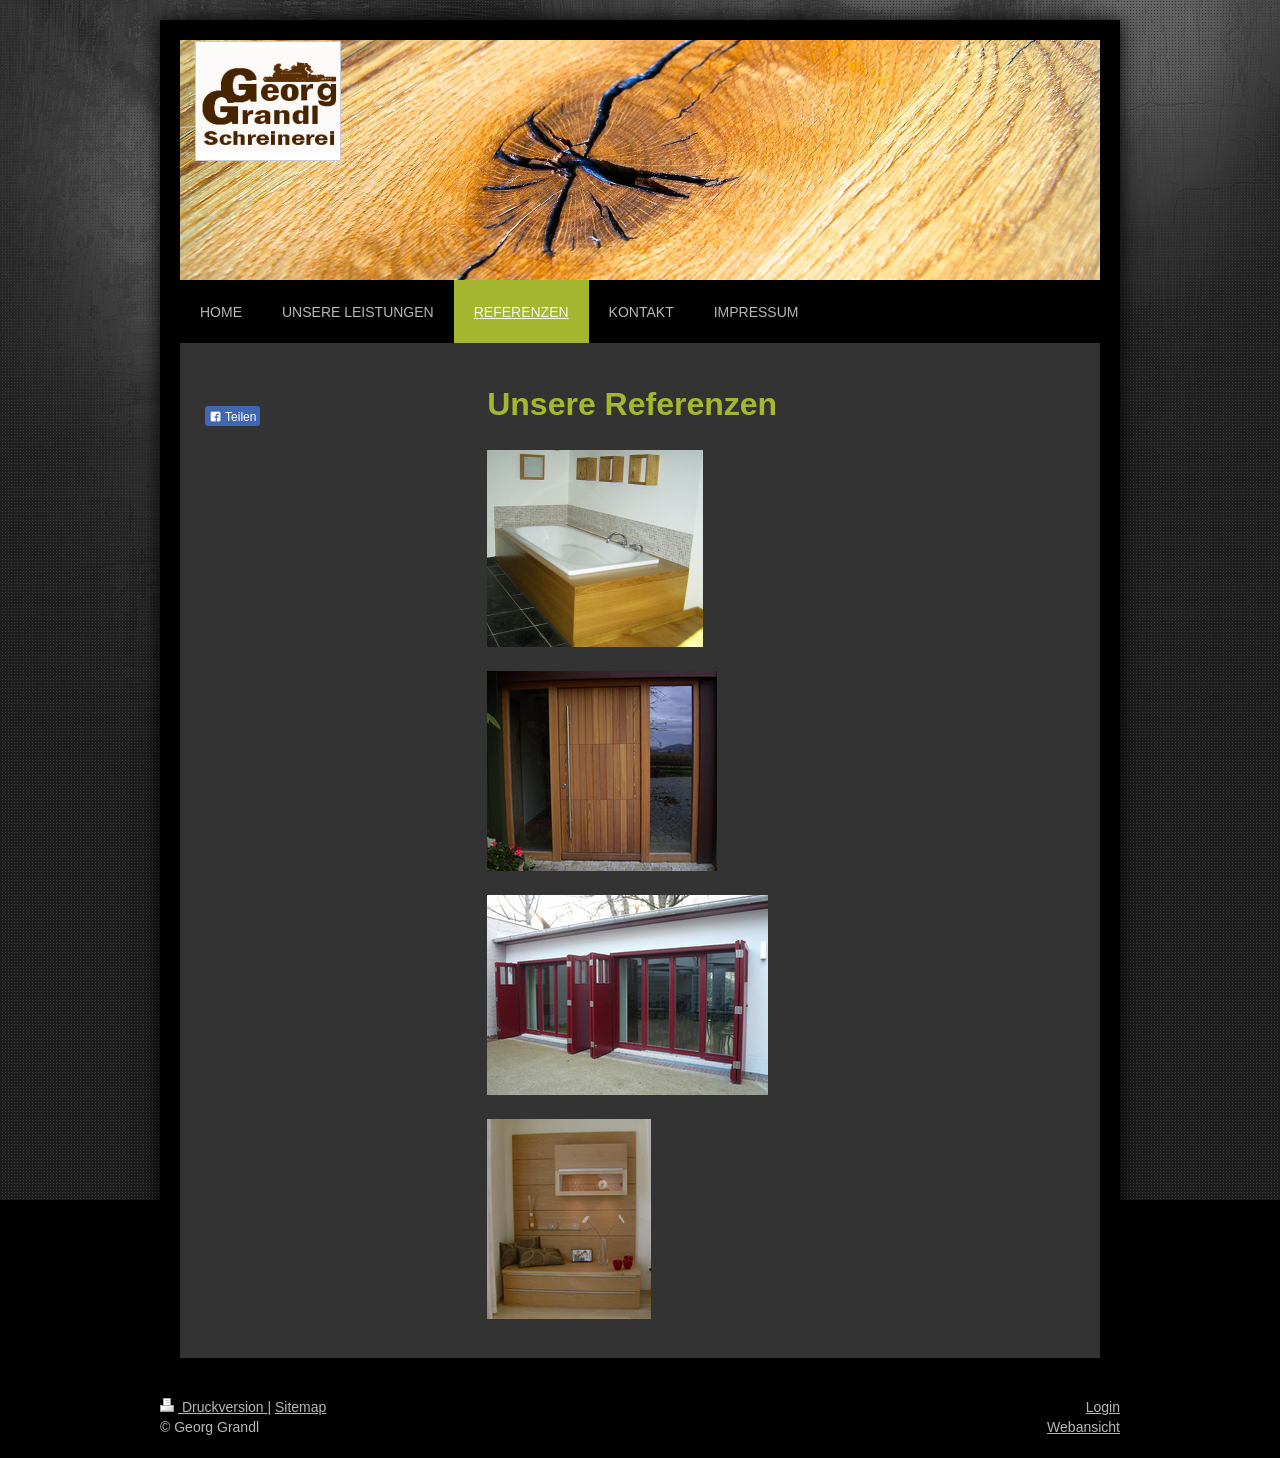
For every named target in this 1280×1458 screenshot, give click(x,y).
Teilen (232, 417)
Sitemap (300, 1407)
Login (1103, 1407)
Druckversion (213, 1407)
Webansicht (1083, 1427)
